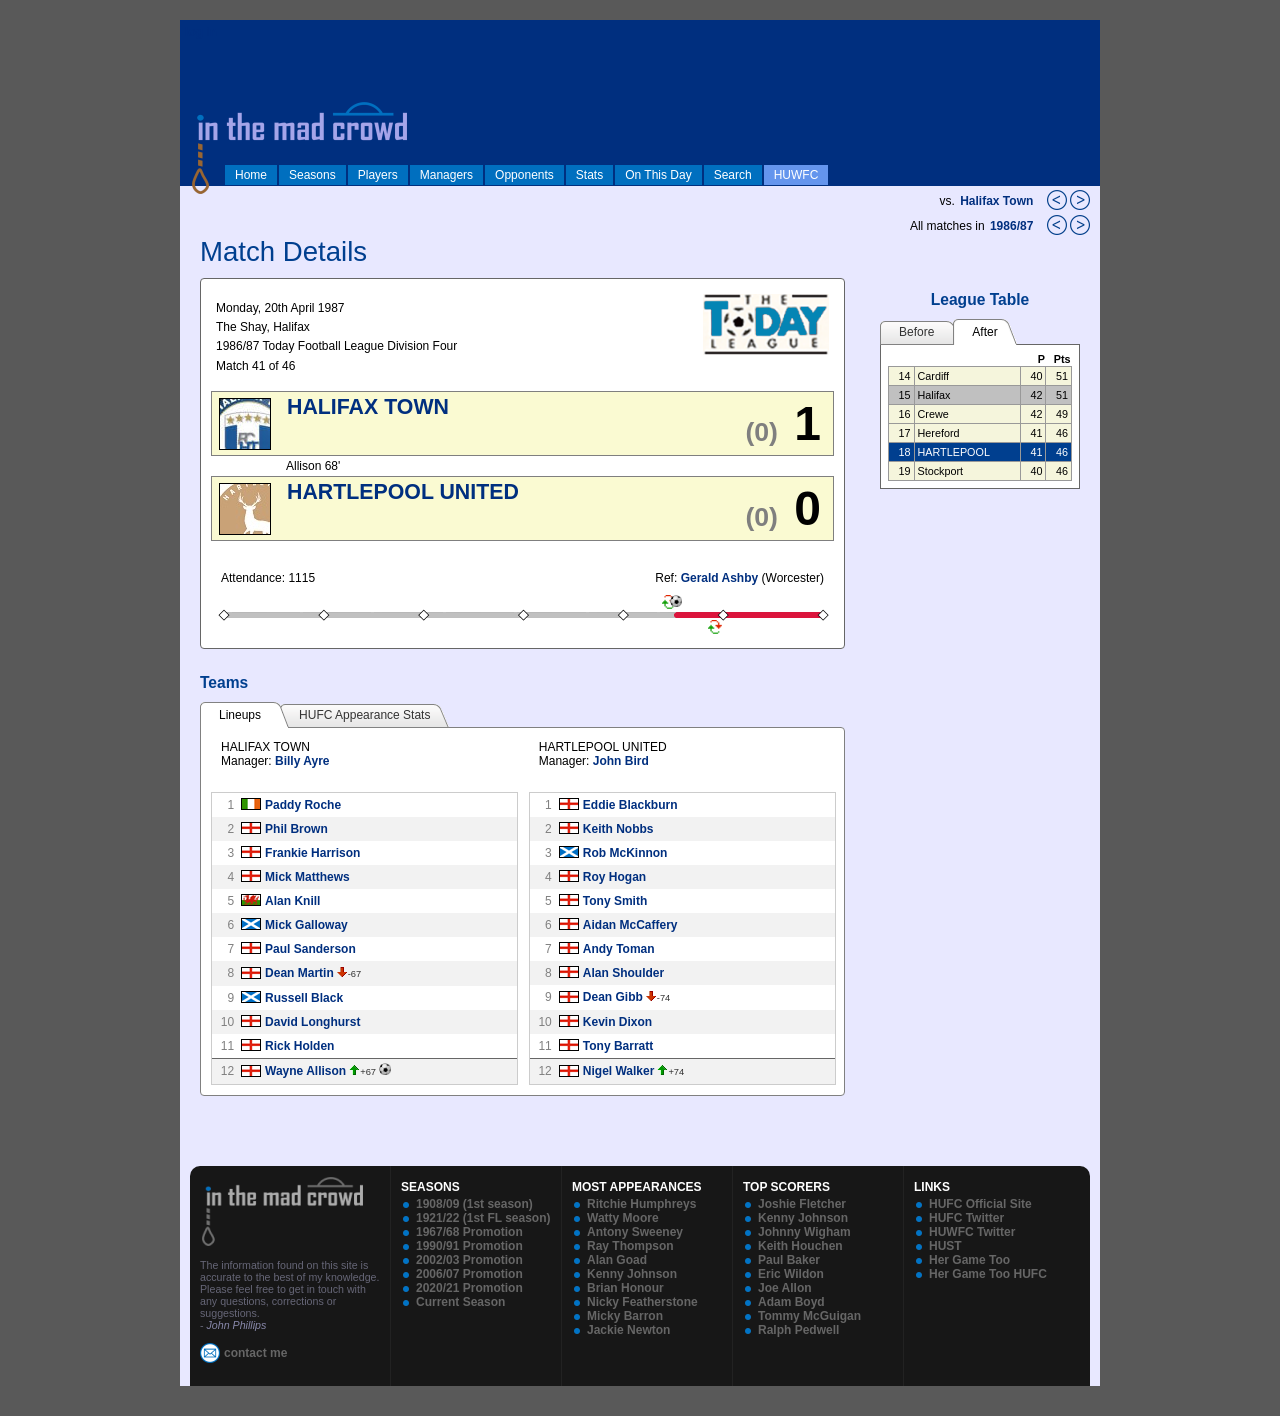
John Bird (621, 761)
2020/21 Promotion (469, 1288)
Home (251, 175)
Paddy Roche (303, 805)
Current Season (460, 1302)
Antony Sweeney (635, 1232)
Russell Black (304, 998)
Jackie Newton (628, 1330)
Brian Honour (625, 1288)
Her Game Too (969, 1260)
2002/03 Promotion (469, 1260)
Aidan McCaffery (630, 925)
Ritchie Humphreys (641, 1204)
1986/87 (1013, 226)
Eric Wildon (791, 1274)
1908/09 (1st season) (474, 1204)
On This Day (658, 175)
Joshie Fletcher (802, 1204)
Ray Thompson (630, 1246)
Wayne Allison (305, 1071)
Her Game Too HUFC (988, 1274)
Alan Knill (292, 901)
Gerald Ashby (720, 578)
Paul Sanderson (310, 949)
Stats (589, 175)
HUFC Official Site (980, 1204)
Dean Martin (299, 973)
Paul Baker (789, 1260)
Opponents (524, 175)
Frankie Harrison (312, 853)
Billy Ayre (302, 761)
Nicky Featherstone (642, 1302)
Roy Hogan (614, 877)
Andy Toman (619, 949)
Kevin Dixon (617, 1022)
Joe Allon (785, 1288)
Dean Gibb (613, 997)
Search (733, 175)
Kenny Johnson (632, 1274)
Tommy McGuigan (809, 1316)
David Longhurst (312, 1022)
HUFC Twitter (966, 1218)
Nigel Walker (619, 1071)
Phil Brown (296, 829)
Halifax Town (996, 201)
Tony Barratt (618, 1046)
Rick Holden (299, 1046)
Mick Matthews (307, 877)
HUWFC (796, 175)
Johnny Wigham (804, 1232)
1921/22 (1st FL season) (483, 1218)
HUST (945, 1246)
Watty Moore (623, 1218)
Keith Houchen (800, 1246)
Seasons (312, 175)
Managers (446, 175)
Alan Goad (617, 1260)
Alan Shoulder (623, 973)
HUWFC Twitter (972, 1232)
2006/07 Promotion (469, 1274)
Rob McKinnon (625, 853)
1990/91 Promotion (469, 1246)
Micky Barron (625, 1316)
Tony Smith (615, 901)
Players (378, 175)
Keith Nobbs (618, 829)
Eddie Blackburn (630, 805)
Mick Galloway (306, 925)
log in (201, 32)
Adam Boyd (791, 1302)
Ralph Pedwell (798, 1330)
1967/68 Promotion (469, 1232)
